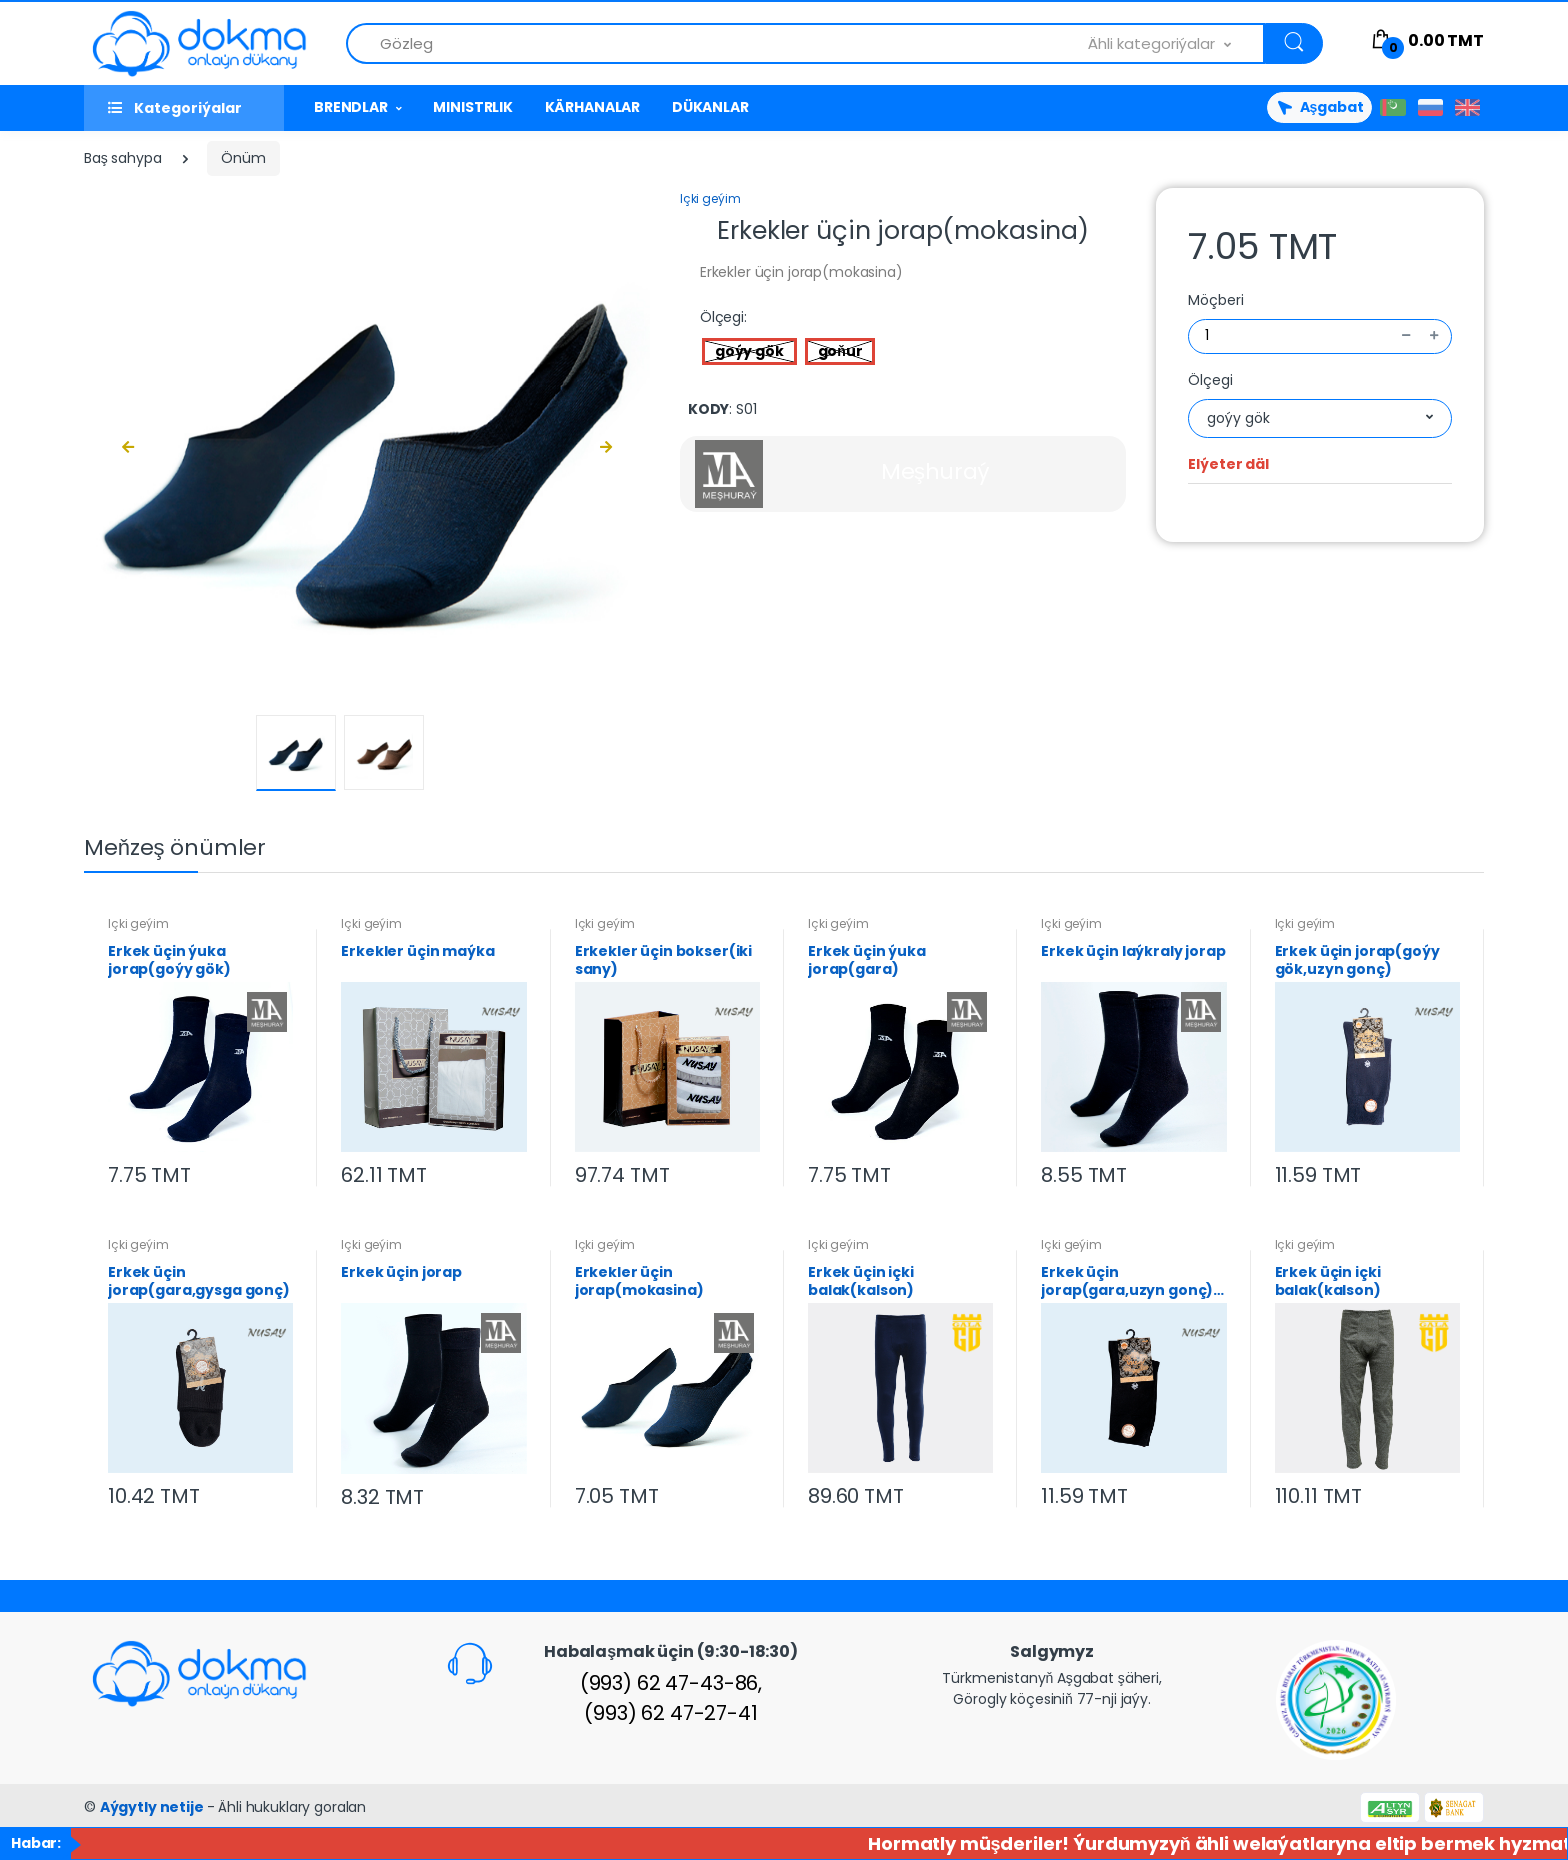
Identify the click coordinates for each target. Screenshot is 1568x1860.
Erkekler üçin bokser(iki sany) (664, 960)
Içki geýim (710, 198)
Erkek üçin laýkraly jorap (1133, 951)
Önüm (243, 158)
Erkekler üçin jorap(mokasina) (639, 1281)
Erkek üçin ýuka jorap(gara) (867, 960)
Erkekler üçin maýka (417, 951)
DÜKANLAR (710, 107)
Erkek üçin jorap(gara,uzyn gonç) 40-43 (1127, 1281)
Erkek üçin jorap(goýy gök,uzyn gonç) (1357, 960)
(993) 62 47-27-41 (671, 1713)
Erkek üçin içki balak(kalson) (861, 1281)
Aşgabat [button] (1319, 107)
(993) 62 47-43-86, (671, 1683)
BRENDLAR (351, 107)
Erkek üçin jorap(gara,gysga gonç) (199, 1281)
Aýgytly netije (153, 1807)
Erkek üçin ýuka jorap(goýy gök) (169, 960)
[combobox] (1177, 43)
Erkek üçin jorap (401, 1272)
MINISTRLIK (473, 107)
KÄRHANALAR (593, 107)
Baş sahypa (123, 158)
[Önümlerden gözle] (717, 43)
